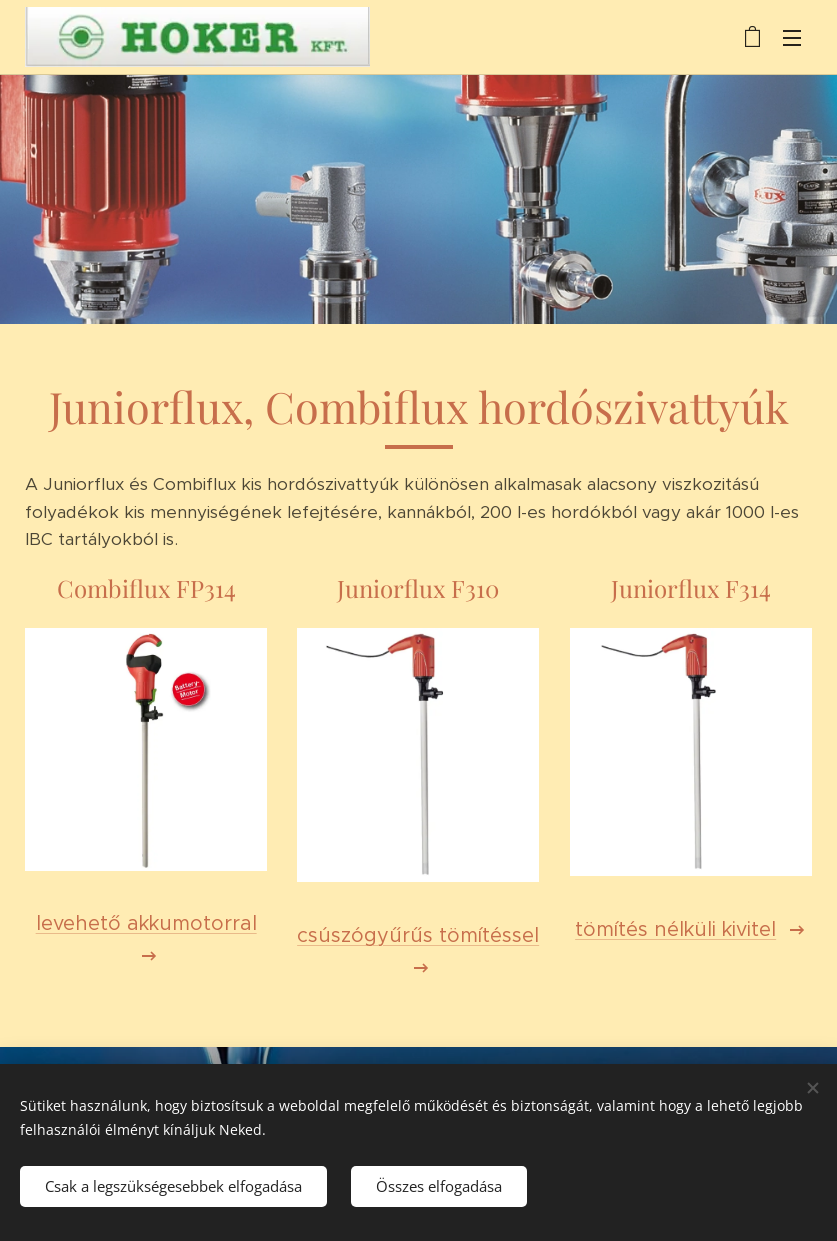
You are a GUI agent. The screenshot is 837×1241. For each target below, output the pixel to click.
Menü (792, 38)
